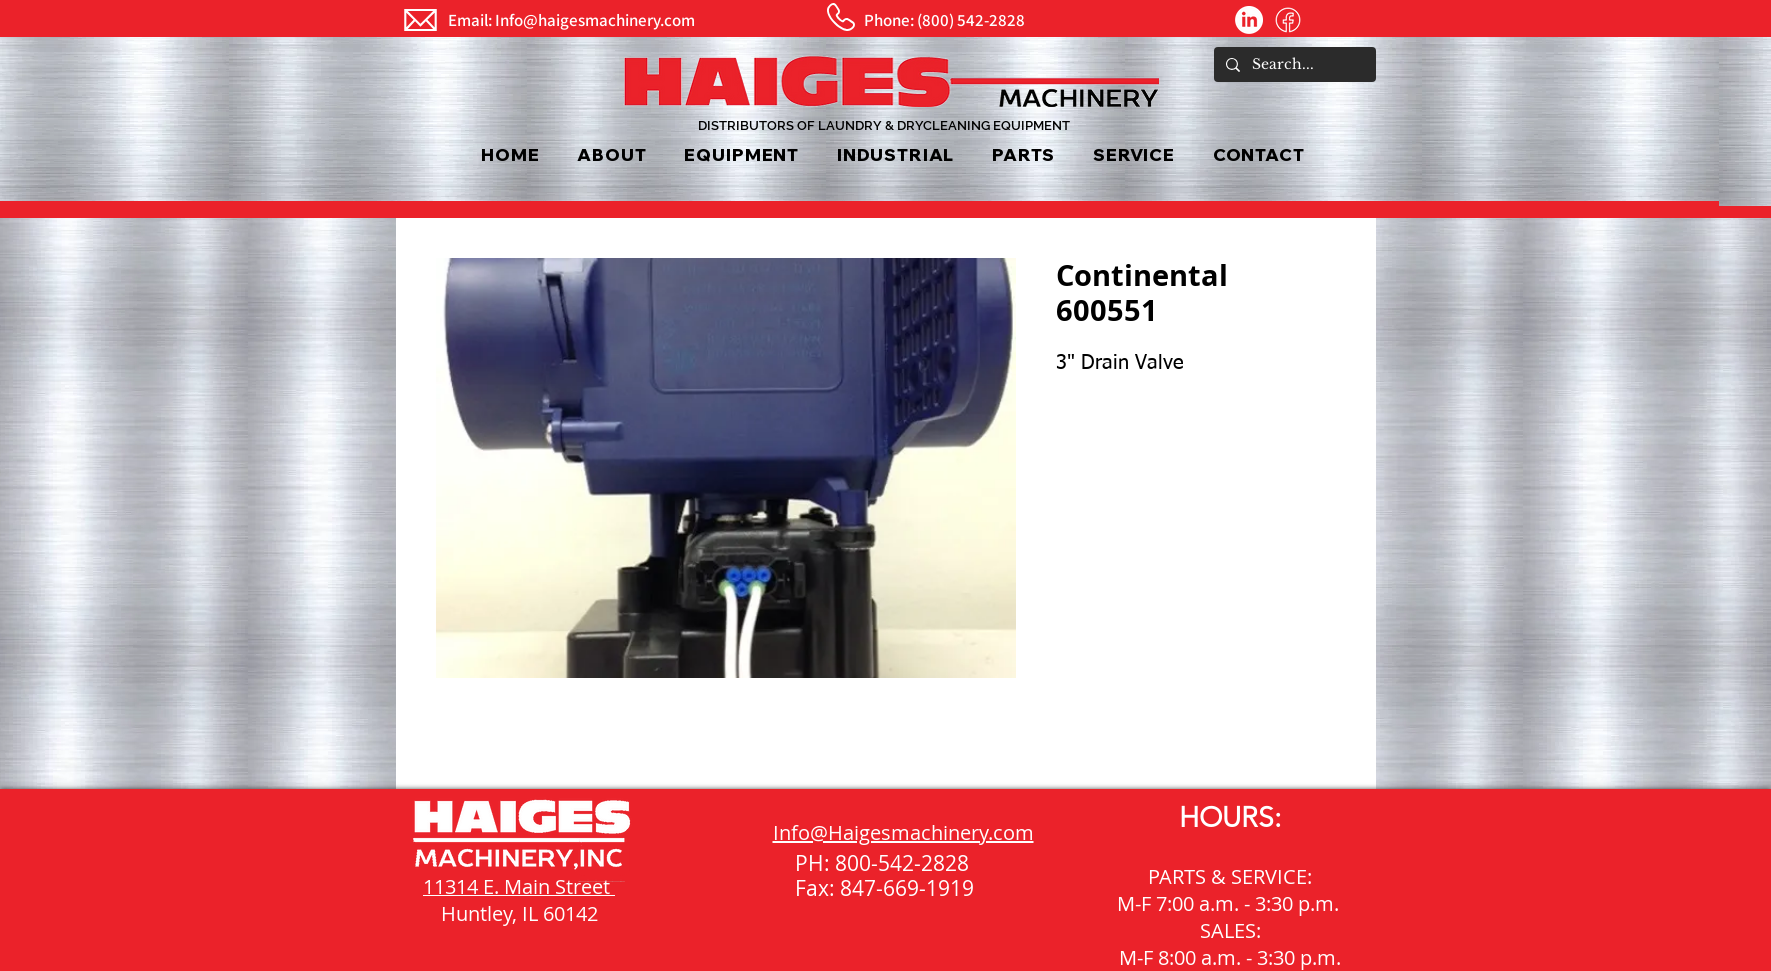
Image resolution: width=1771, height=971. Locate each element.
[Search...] (1293, 65)
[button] (742, 154)
